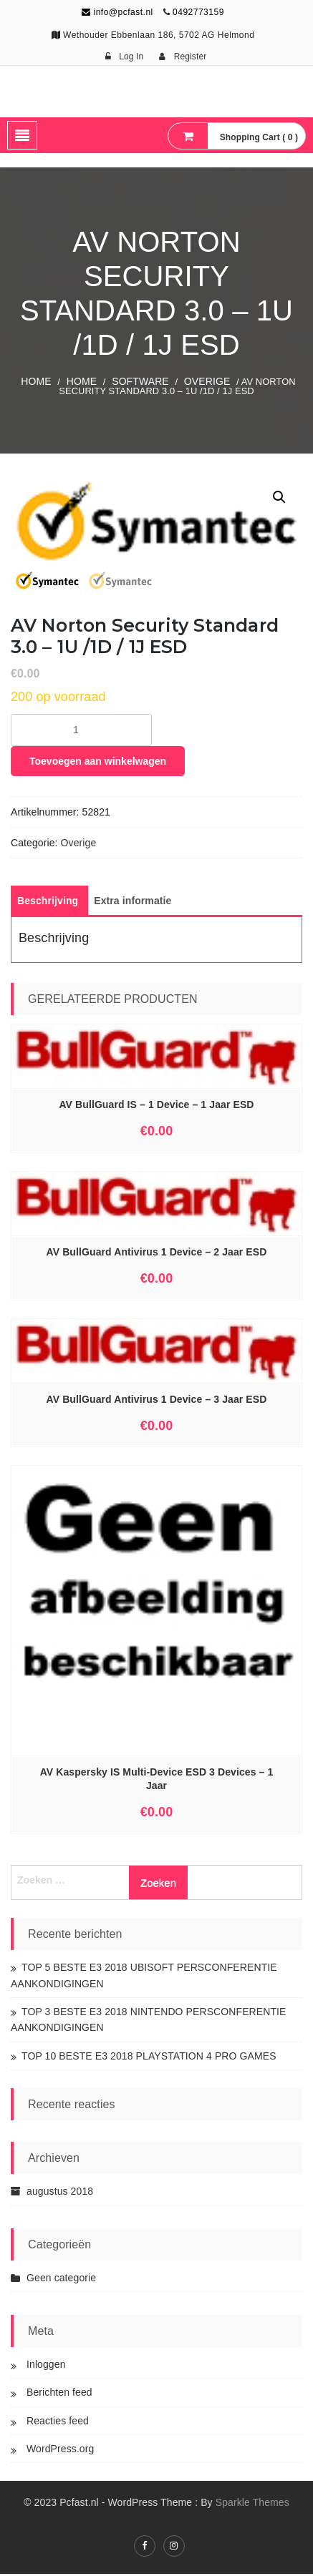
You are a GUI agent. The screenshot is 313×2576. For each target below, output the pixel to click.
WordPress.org (60, 2450)
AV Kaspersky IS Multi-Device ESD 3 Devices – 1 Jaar (157, 1780)
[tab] (47, 903)
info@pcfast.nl (117, 12)
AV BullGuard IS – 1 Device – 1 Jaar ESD (156, 1106)
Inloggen (46, 2365)
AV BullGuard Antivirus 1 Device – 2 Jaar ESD (157, 1253)
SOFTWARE (140, 381)
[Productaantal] (81, 732)
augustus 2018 (60, 2193)
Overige (207, 381)
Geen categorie (61, 2280)
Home (36, 381)
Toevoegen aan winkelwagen (97, 762)
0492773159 (198, 12)
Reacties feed (58, 2422)
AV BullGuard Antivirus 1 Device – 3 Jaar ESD (157, 1400)
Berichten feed (59, 2394)
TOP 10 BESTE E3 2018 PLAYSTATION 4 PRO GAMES (148, 2057)
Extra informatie (132, 903)
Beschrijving (47, 903)
